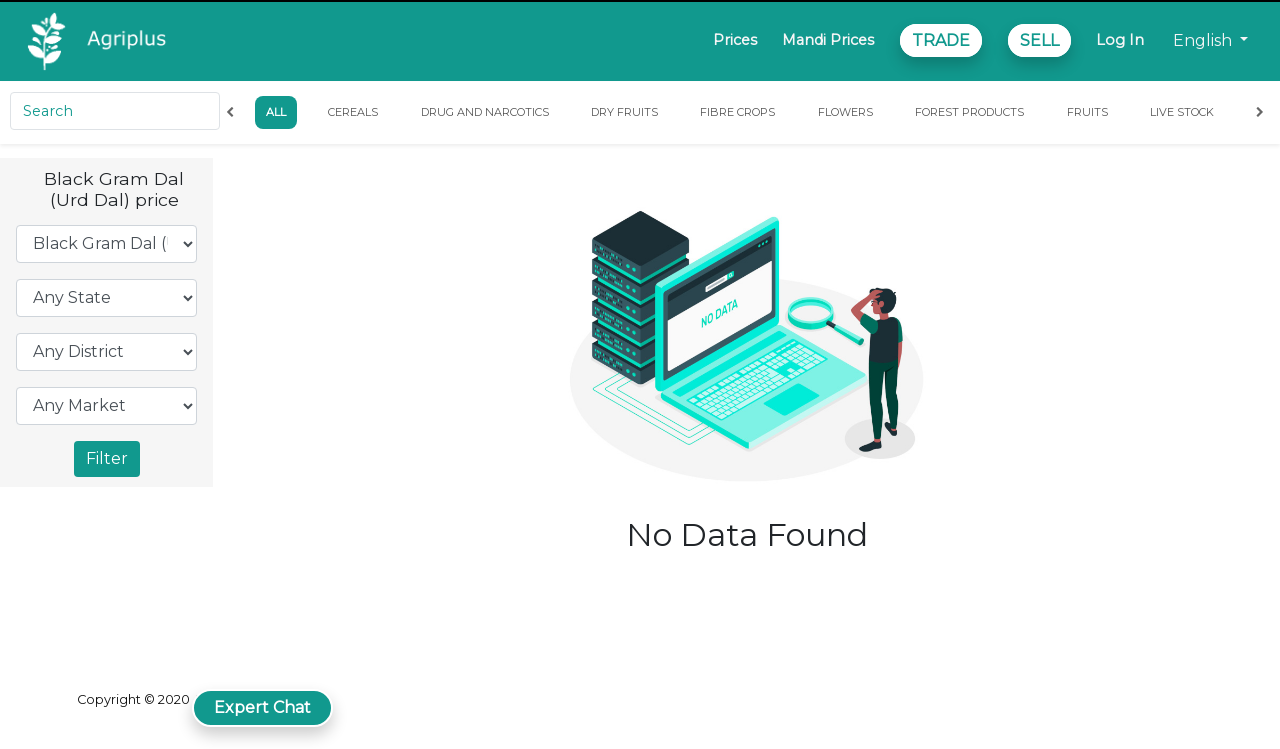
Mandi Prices (828, 40)
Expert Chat (262, 707)
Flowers (845, 112)
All (276, 112)
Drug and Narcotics (485, 112)
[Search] (115, 111)
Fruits (1087, 112)
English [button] (1204, 40)
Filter (107, 458)
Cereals (353, 112)
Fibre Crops (737, 112)
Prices (735, 40)
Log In (1120, 40)
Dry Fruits (624, 112)
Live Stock (1182, 112)
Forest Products (969, 112)
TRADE (941, 40)
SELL (1039, 40)
